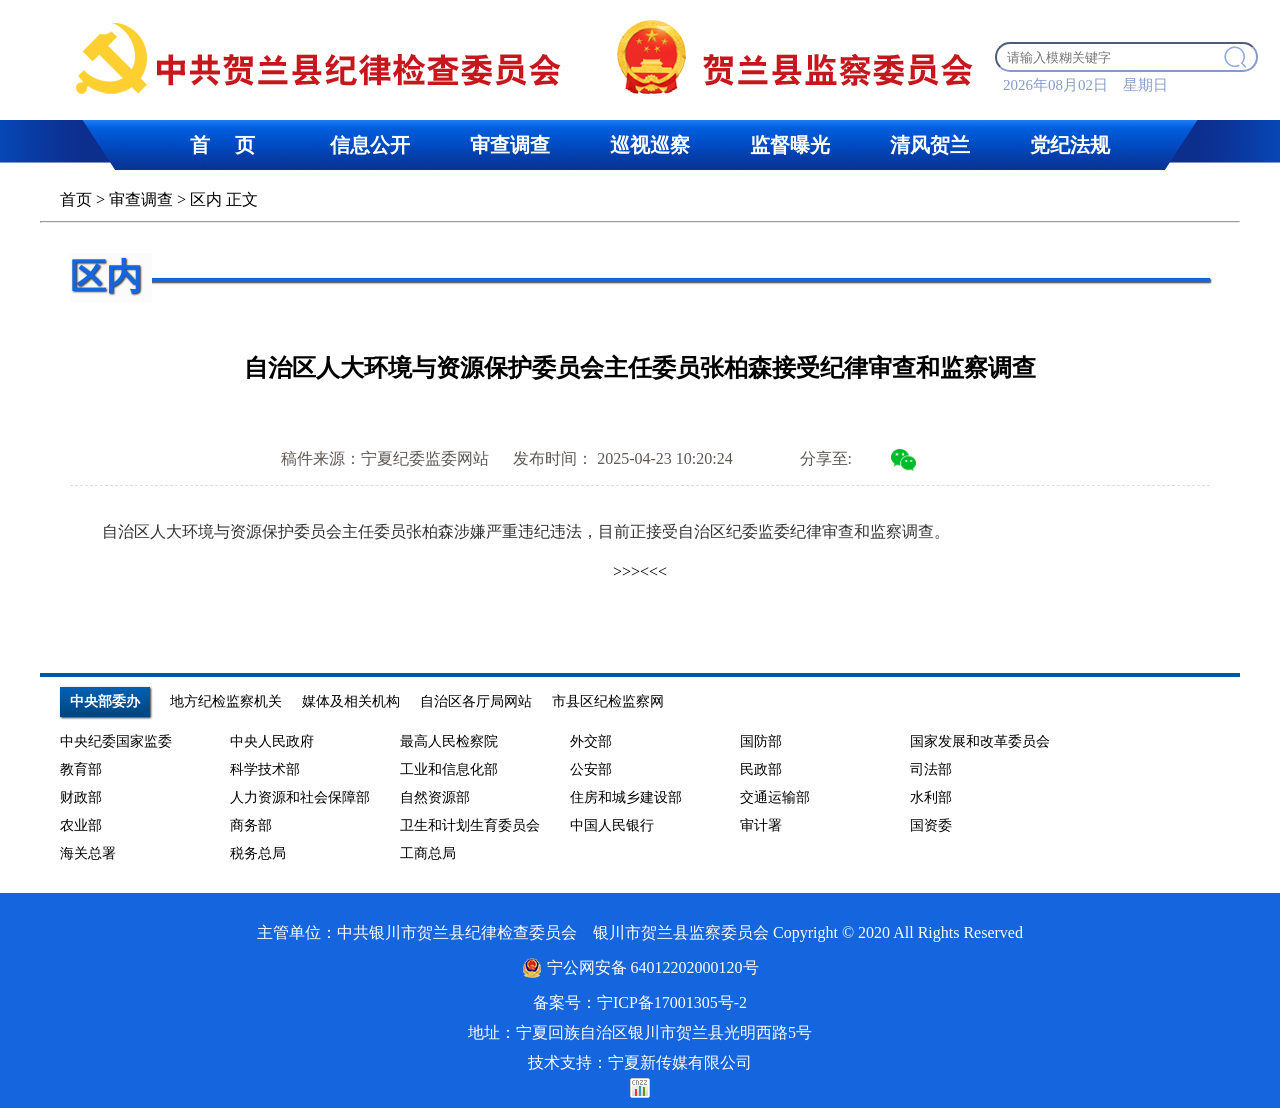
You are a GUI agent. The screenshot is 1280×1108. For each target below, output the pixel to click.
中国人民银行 (612, 825)
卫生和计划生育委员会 (470, 825)
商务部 (251, 825)
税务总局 (258, 853)
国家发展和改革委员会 (980, 741)
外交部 (591, 741)
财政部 (81, 797)
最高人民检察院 (449, 741)
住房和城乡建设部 (626, 797)
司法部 (931, 769)
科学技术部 (265, 769)
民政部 (761, 769)
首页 (76, 199)
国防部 (761, 741)
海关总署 (88, 853)
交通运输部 (775, 797)
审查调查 (141, 199)
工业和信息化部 (449, 769)
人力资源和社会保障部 (300, 797)
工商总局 (428, 853)
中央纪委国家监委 (116, 741)
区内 (206, 199)
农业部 (81, 825)
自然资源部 (435, 797)
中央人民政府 (272, 741)
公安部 (591, 769)
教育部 (81, 769)
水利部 (931, 797)
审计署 (761, 825)
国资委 (931, 825)
